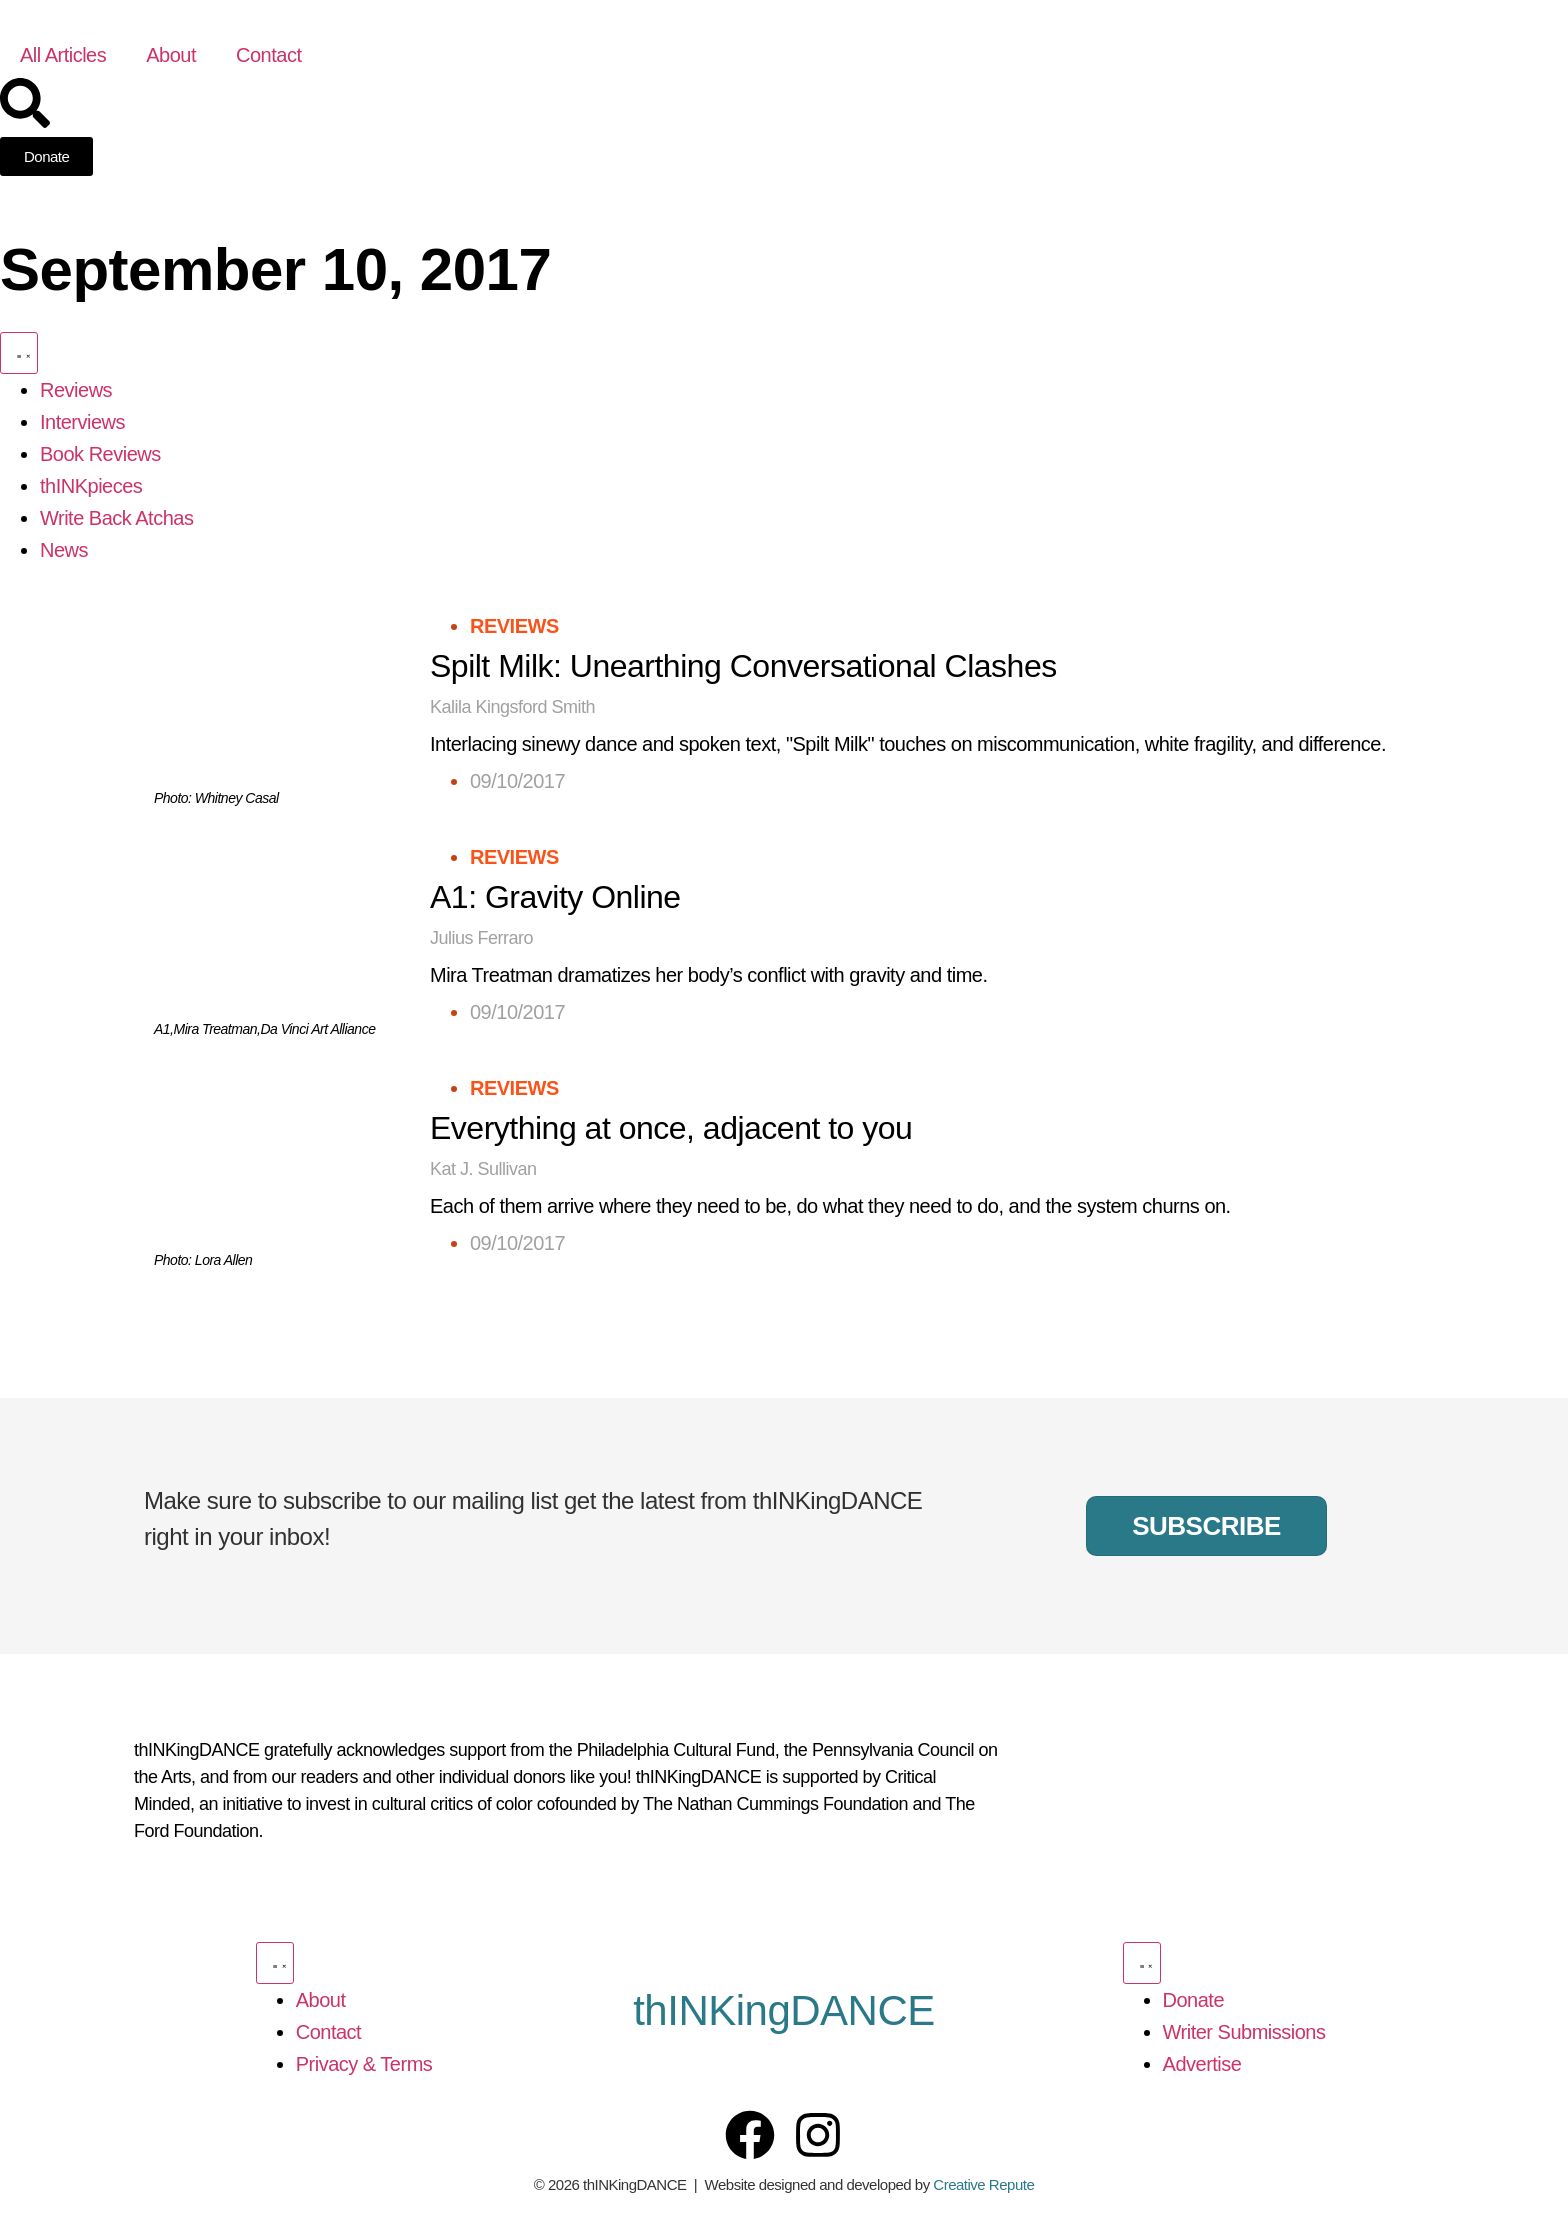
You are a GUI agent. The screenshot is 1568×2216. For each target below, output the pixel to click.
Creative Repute (983, 2184)
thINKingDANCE (784, 2010)
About (171, 55)
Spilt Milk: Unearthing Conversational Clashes (743, 666)
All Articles (63, 55)
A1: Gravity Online (555, 897)
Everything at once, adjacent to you (671, 1128)
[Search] (25, 103)
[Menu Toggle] (19, 353)
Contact (268, 55)
